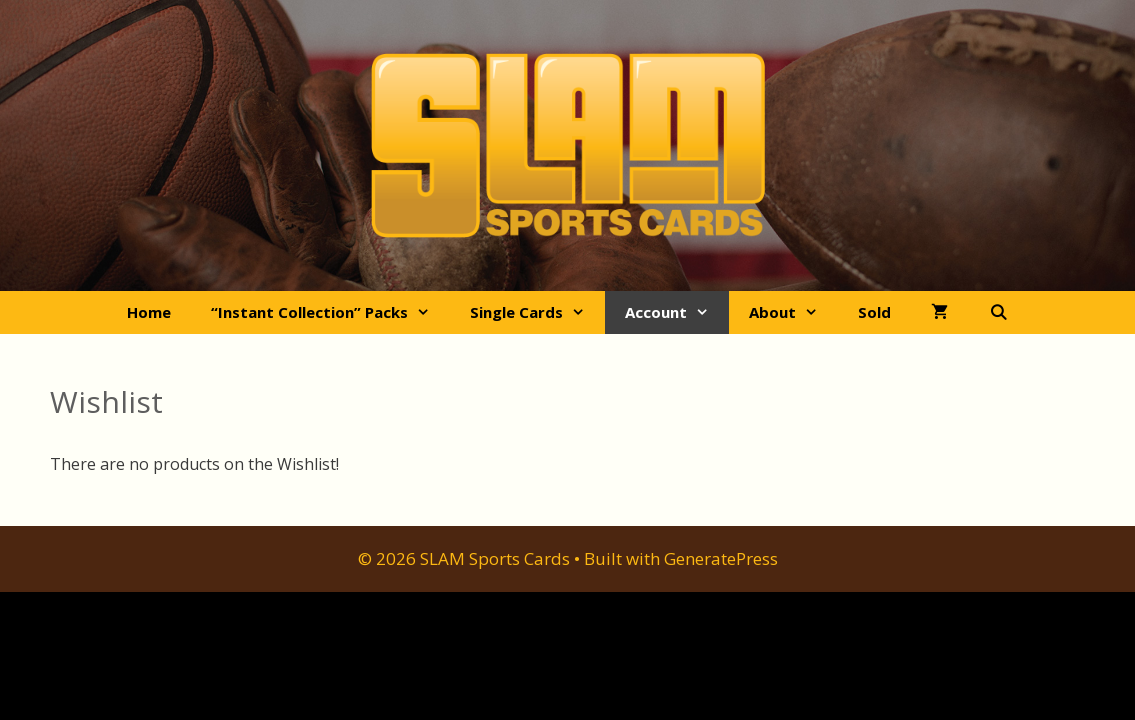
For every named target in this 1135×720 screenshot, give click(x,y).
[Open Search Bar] (997, 312)
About (793, 312)
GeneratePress (721, 558)
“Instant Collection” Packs (330, 312)
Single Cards (537, 312)
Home (149, 312)
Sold (874, 312)
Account (677, 312)
